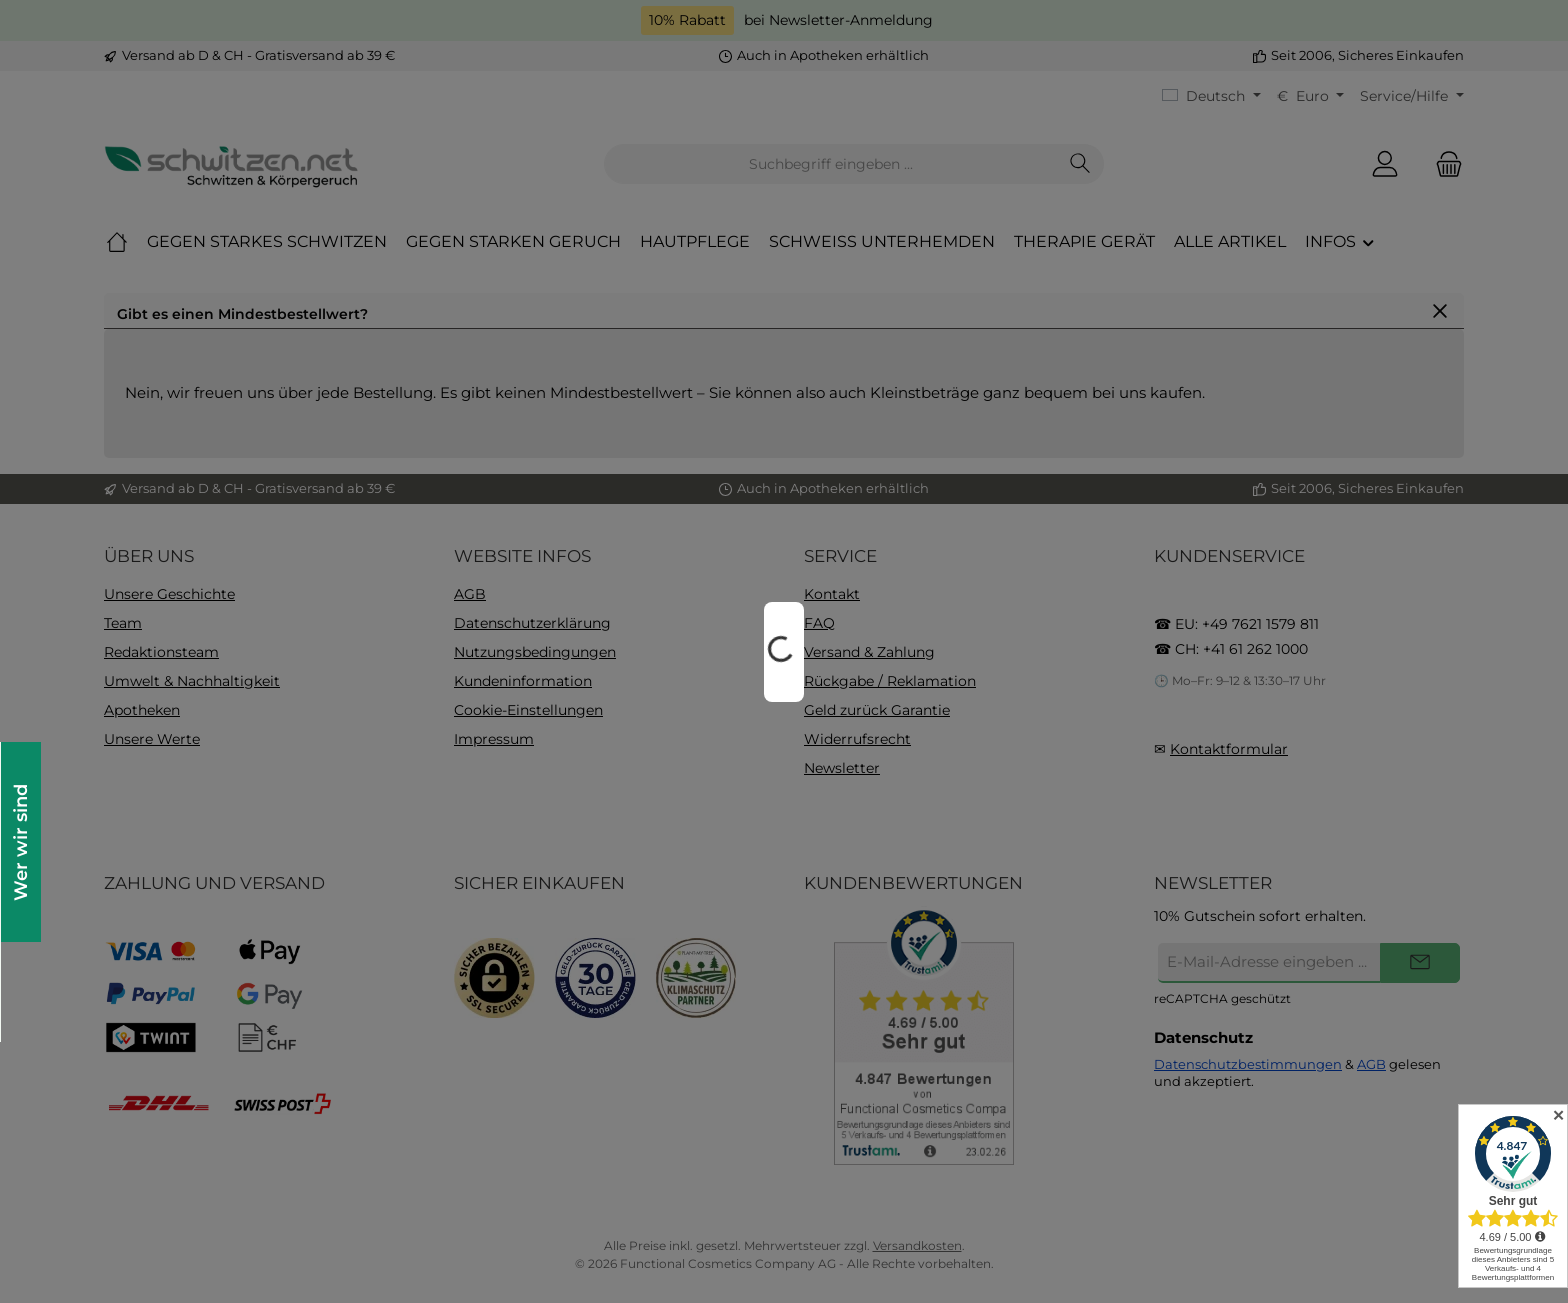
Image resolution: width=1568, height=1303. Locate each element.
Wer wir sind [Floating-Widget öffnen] (20, 842)
